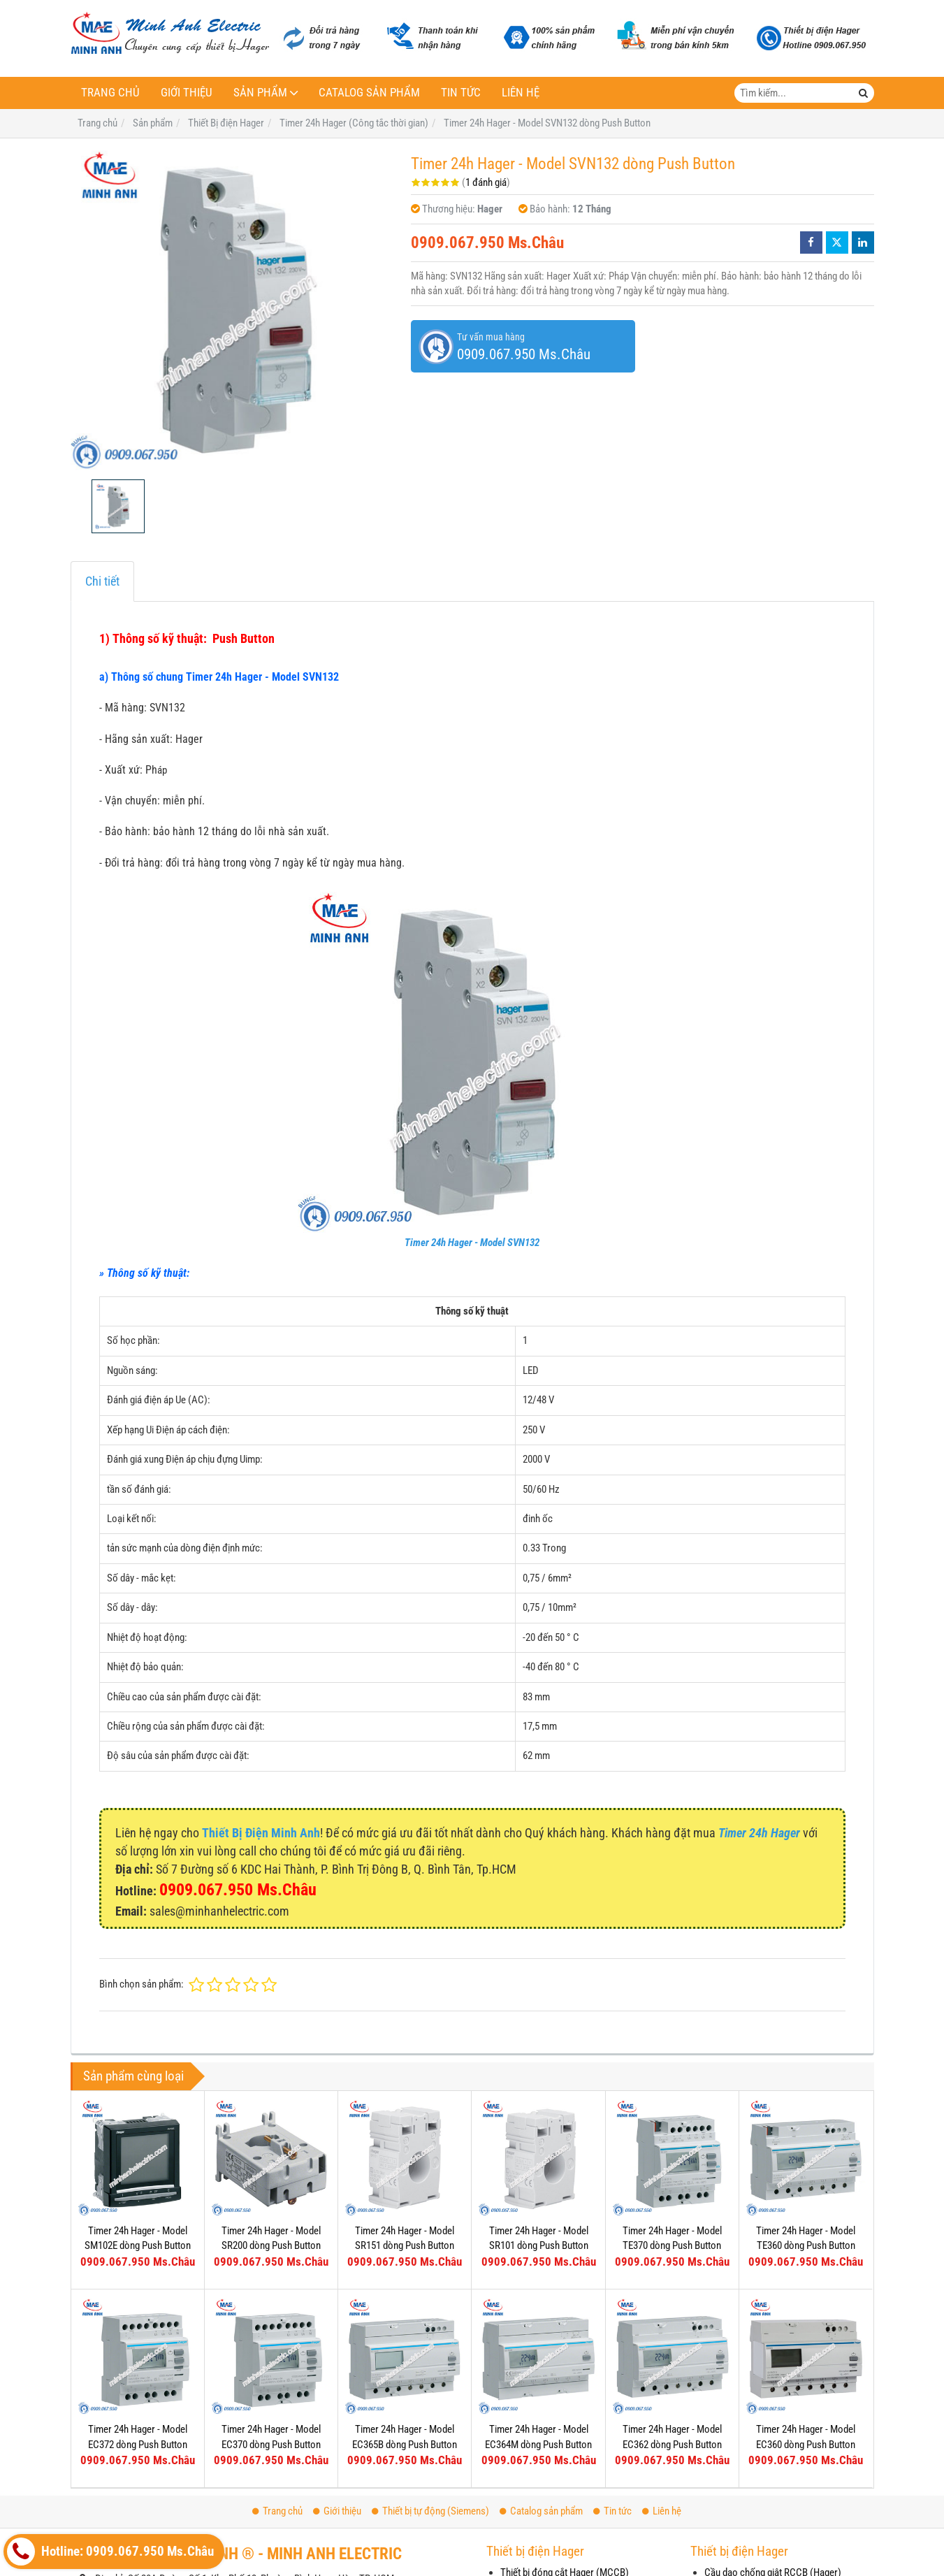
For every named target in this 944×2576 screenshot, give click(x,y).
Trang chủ (110, 92)
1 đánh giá (486, 182)
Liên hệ (520, 92)
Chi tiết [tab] (102, 581)
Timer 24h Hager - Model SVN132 (472, 1242)
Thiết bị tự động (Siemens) (430, 2511)
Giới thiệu (186, 92)
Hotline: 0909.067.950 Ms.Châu (110, 2552)
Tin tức (461, 92)
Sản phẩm (260, 92)
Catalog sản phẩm (369, 92)
